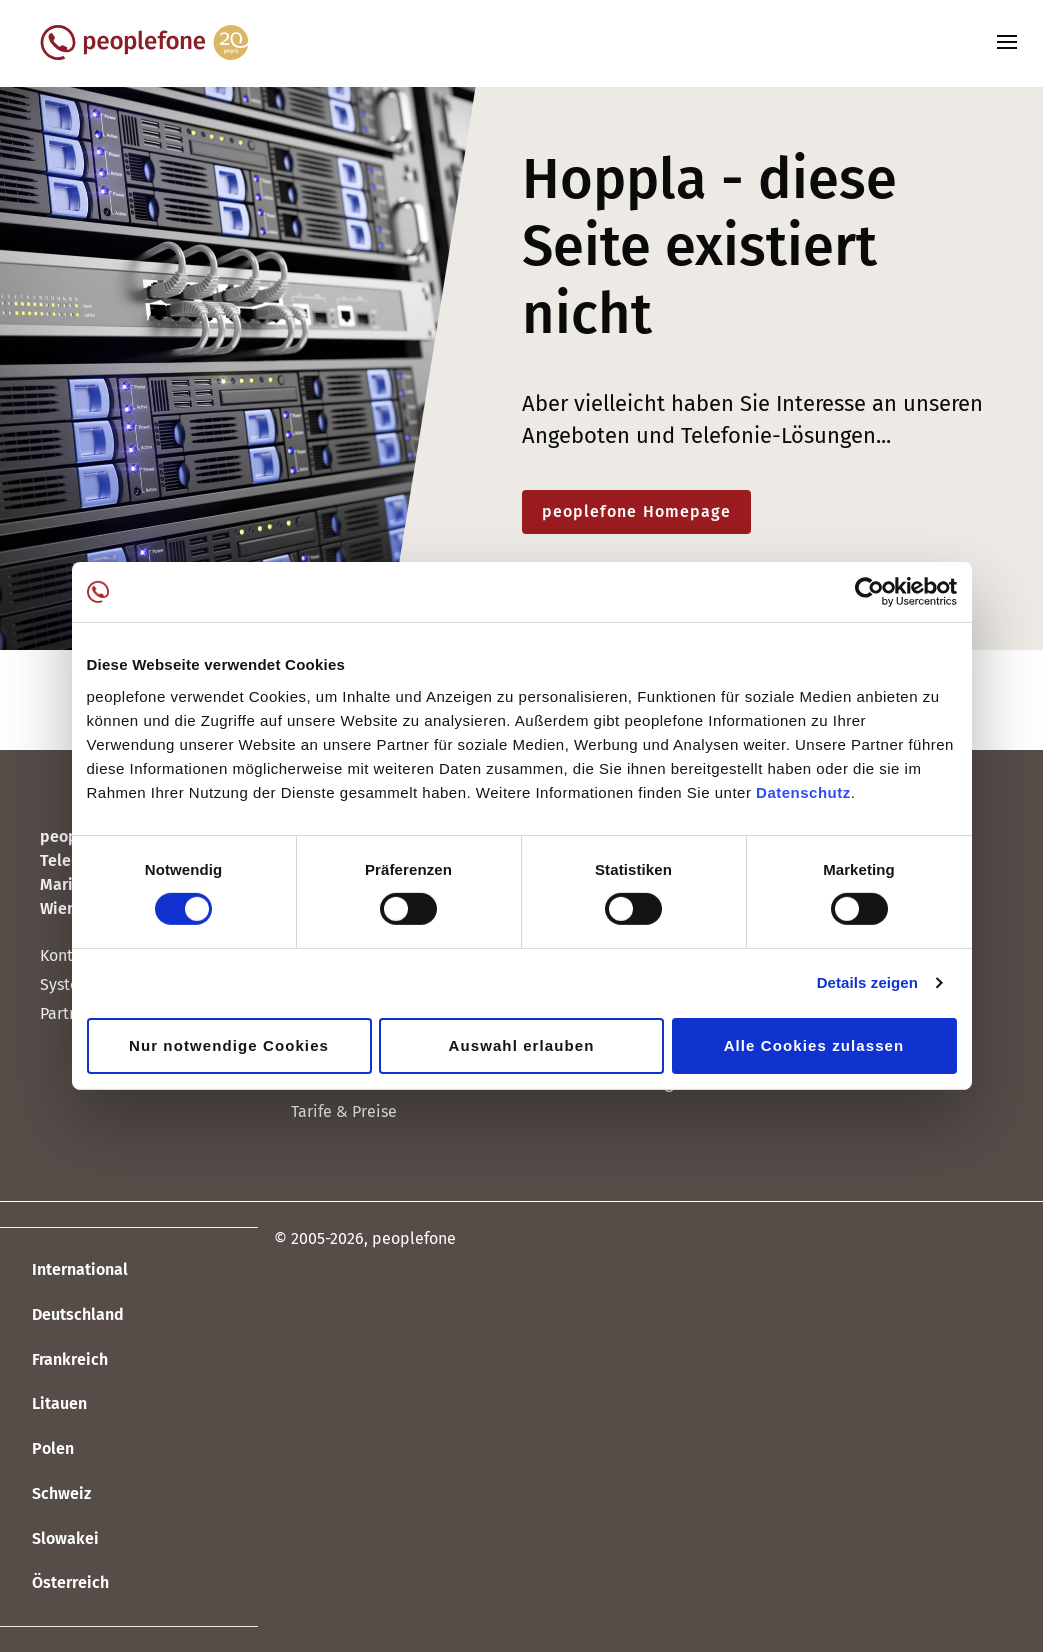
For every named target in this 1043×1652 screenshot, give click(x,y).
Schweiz (45, 1495)
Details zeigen (867, 982)
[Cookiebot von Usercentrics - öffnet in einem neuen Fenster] (869, 592)
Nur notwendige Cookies (229, 1045)
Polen (37, 1450)
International (64, 1271)
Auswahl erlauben (522, 1045)
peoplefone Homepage (637, 511)
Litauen (43, 1405)
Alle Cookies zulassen (814, 1045)
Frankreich (54, 1360)
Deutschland (62, 1316)
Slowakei (49, 1539)
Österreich (54, 1584)
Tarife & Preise (344, 1111)
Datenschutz (803, 791)
